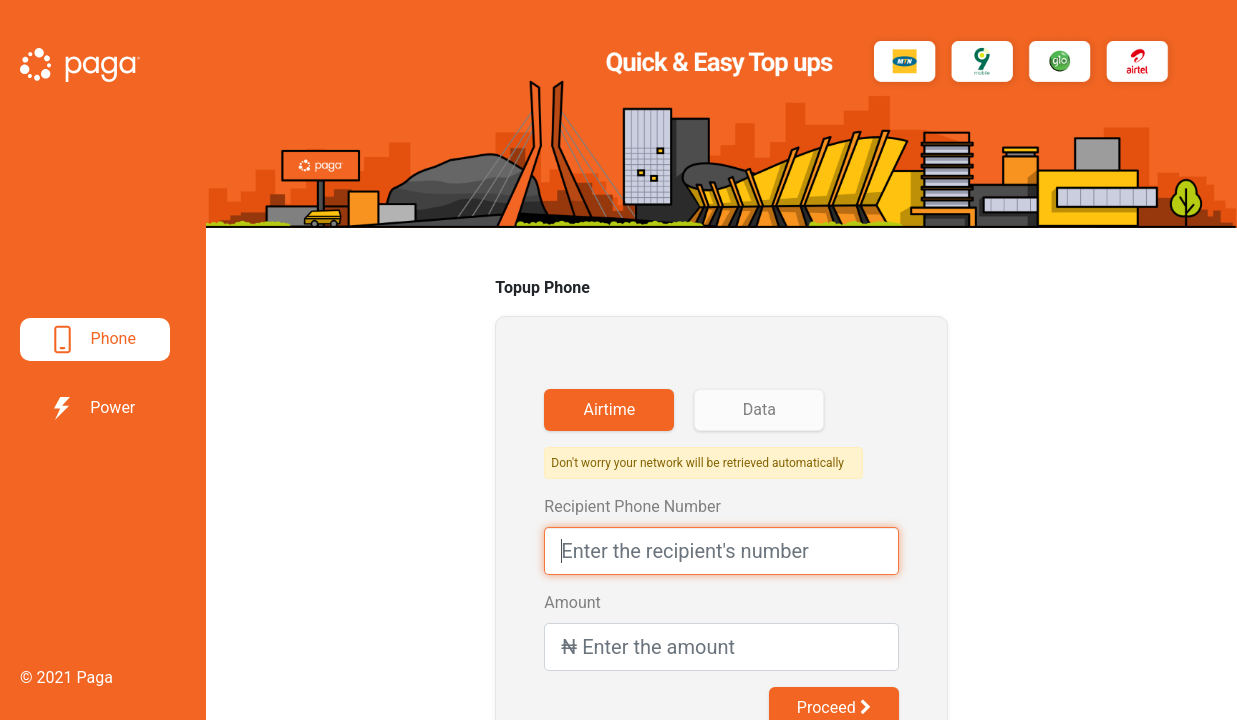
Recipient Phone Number (632, 506)
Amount (572, 602)
